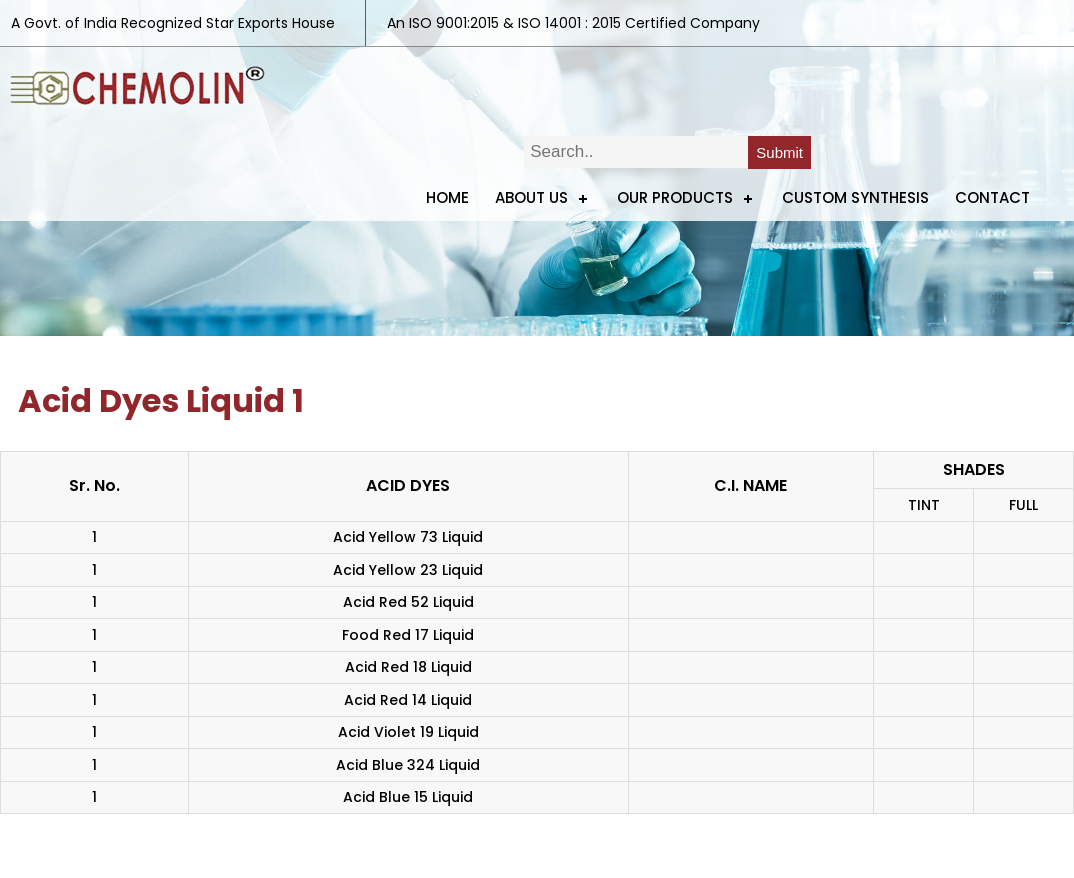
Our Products (675, 197)
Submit (779, 152)
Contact (992, 197)
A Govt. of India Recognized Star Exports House (173, 23)
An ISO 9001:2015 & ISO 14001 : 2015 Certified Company (573, 23)
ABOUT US (531, 197)
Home (447, 197)
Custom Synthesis (855, 197)
